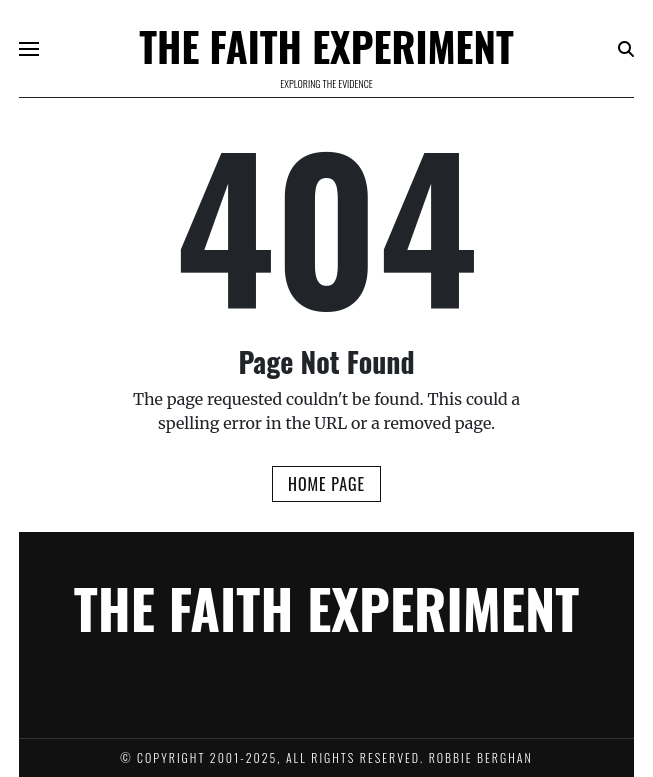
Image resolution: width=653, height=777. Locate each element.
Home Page (326, 484)
